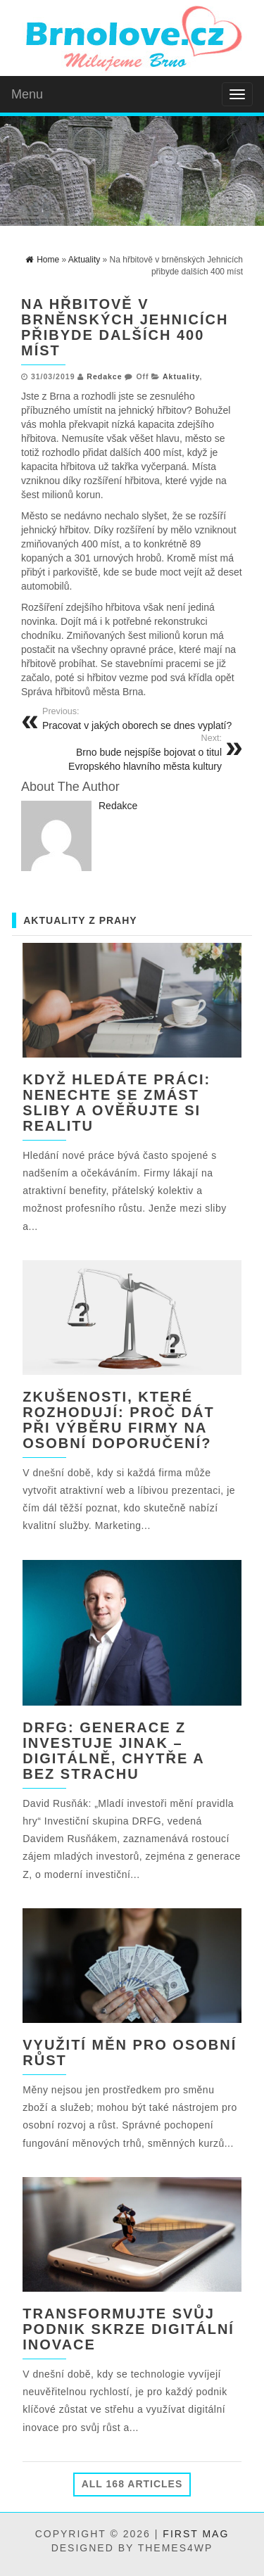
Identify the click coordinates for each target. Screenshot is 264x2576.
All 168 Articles (132, 2483)
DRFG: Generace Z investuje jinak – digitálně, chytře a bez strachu (113, 1751)
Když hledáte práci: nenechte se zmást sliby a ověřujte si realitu (116, 1103)
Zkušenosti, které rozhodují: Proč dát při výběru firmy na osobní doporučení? (118, 1420)
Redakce (104, 376)
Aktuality (181, 376)
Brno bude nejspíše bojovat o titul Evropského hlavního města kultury (127, 752)
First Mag (196, 2533)
